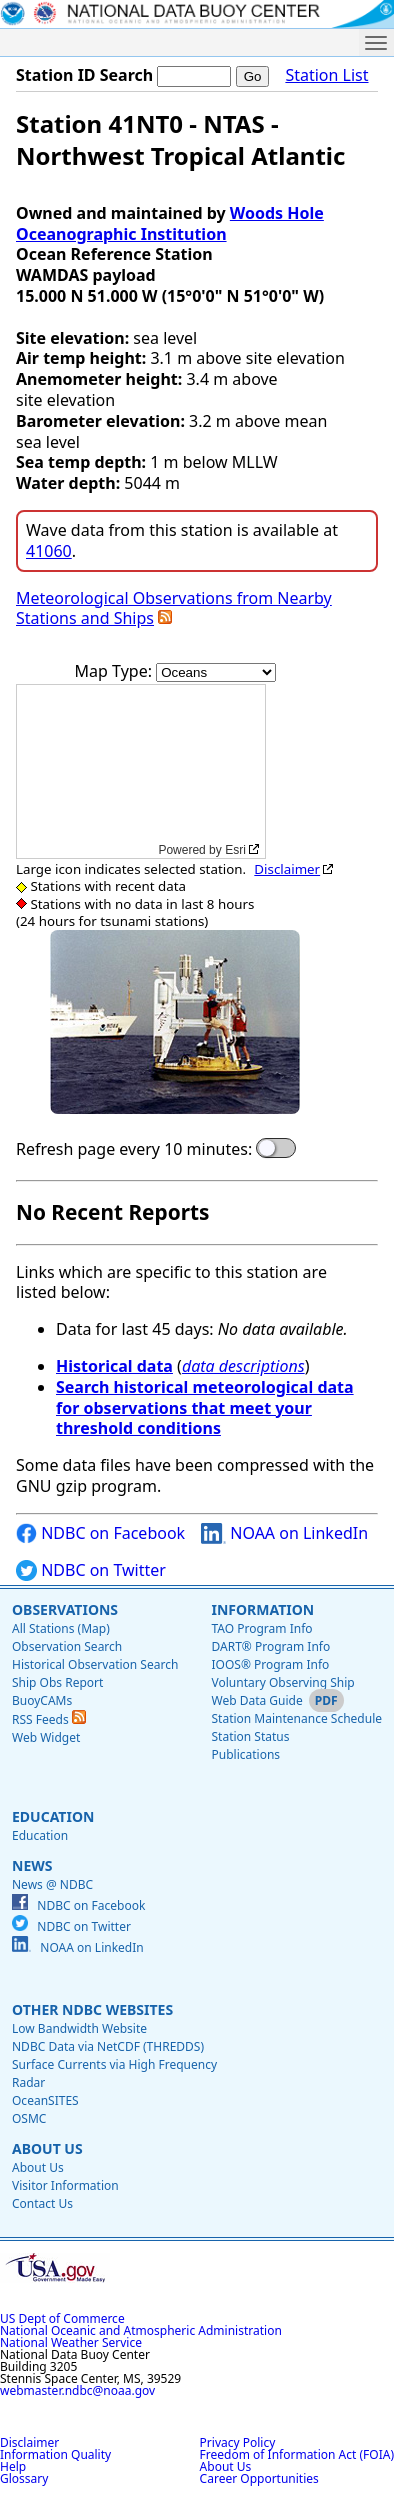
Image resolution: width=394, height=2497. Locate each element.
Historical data (114, 1366)
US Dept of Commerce (62, 2318)
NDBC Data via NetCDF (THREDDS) (108, 2046)
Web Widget (46, 1737)
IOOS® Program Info (270, 1664)
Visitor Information (65, 2185)
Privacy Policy (238, 2442)
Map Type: (116, 671)
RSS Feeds (49, 1719)
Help (13, 2466)
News (32, 1865)
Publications (245, 1754)
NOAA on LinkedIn (284, 1533)
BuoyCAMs (42, 1700)
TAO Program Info (261, 1628)
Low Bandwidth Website (79, 2028)
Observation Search (67, 1646)
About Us (47, 2148)
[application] (141, 771)
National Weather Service (71, 2342)
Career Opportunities (259, 2478)
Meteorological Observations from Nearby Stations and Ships (174, 608)
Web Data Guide (256, 1700)
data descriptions (243, 1366)
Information (262, 1609)
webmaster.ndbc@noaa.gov (77, 2390)
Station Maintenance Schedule (296, 1718)
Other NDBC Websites (92, 2009)
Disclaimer (287, 869)
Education (53, 1816)
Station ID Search (84, 75)
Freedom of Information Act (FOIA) (297, 2454)
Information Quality (55, 2454)
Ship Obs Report (57, 1682)
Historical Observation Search (95, 1664)
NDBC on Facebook (100, 1533)
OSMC (29, 2118)
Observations (65, 1609)
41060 (49, 551)
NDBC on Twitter (91, 1570)
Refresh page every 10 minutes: (134, 1149)
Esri (235, 850)
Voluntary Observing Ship (282, 1682)
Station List (326, 75)
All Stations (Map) (61, 1628)
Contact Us (42, 2203)
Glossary (24, 2478)
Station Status (250, 1736)
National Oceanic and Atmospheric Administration (141, 2330)
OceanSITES (45, 2100)
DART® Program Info (270, 1646)
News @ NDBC (52, 1884)
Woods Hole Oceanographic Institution (170, 223)
